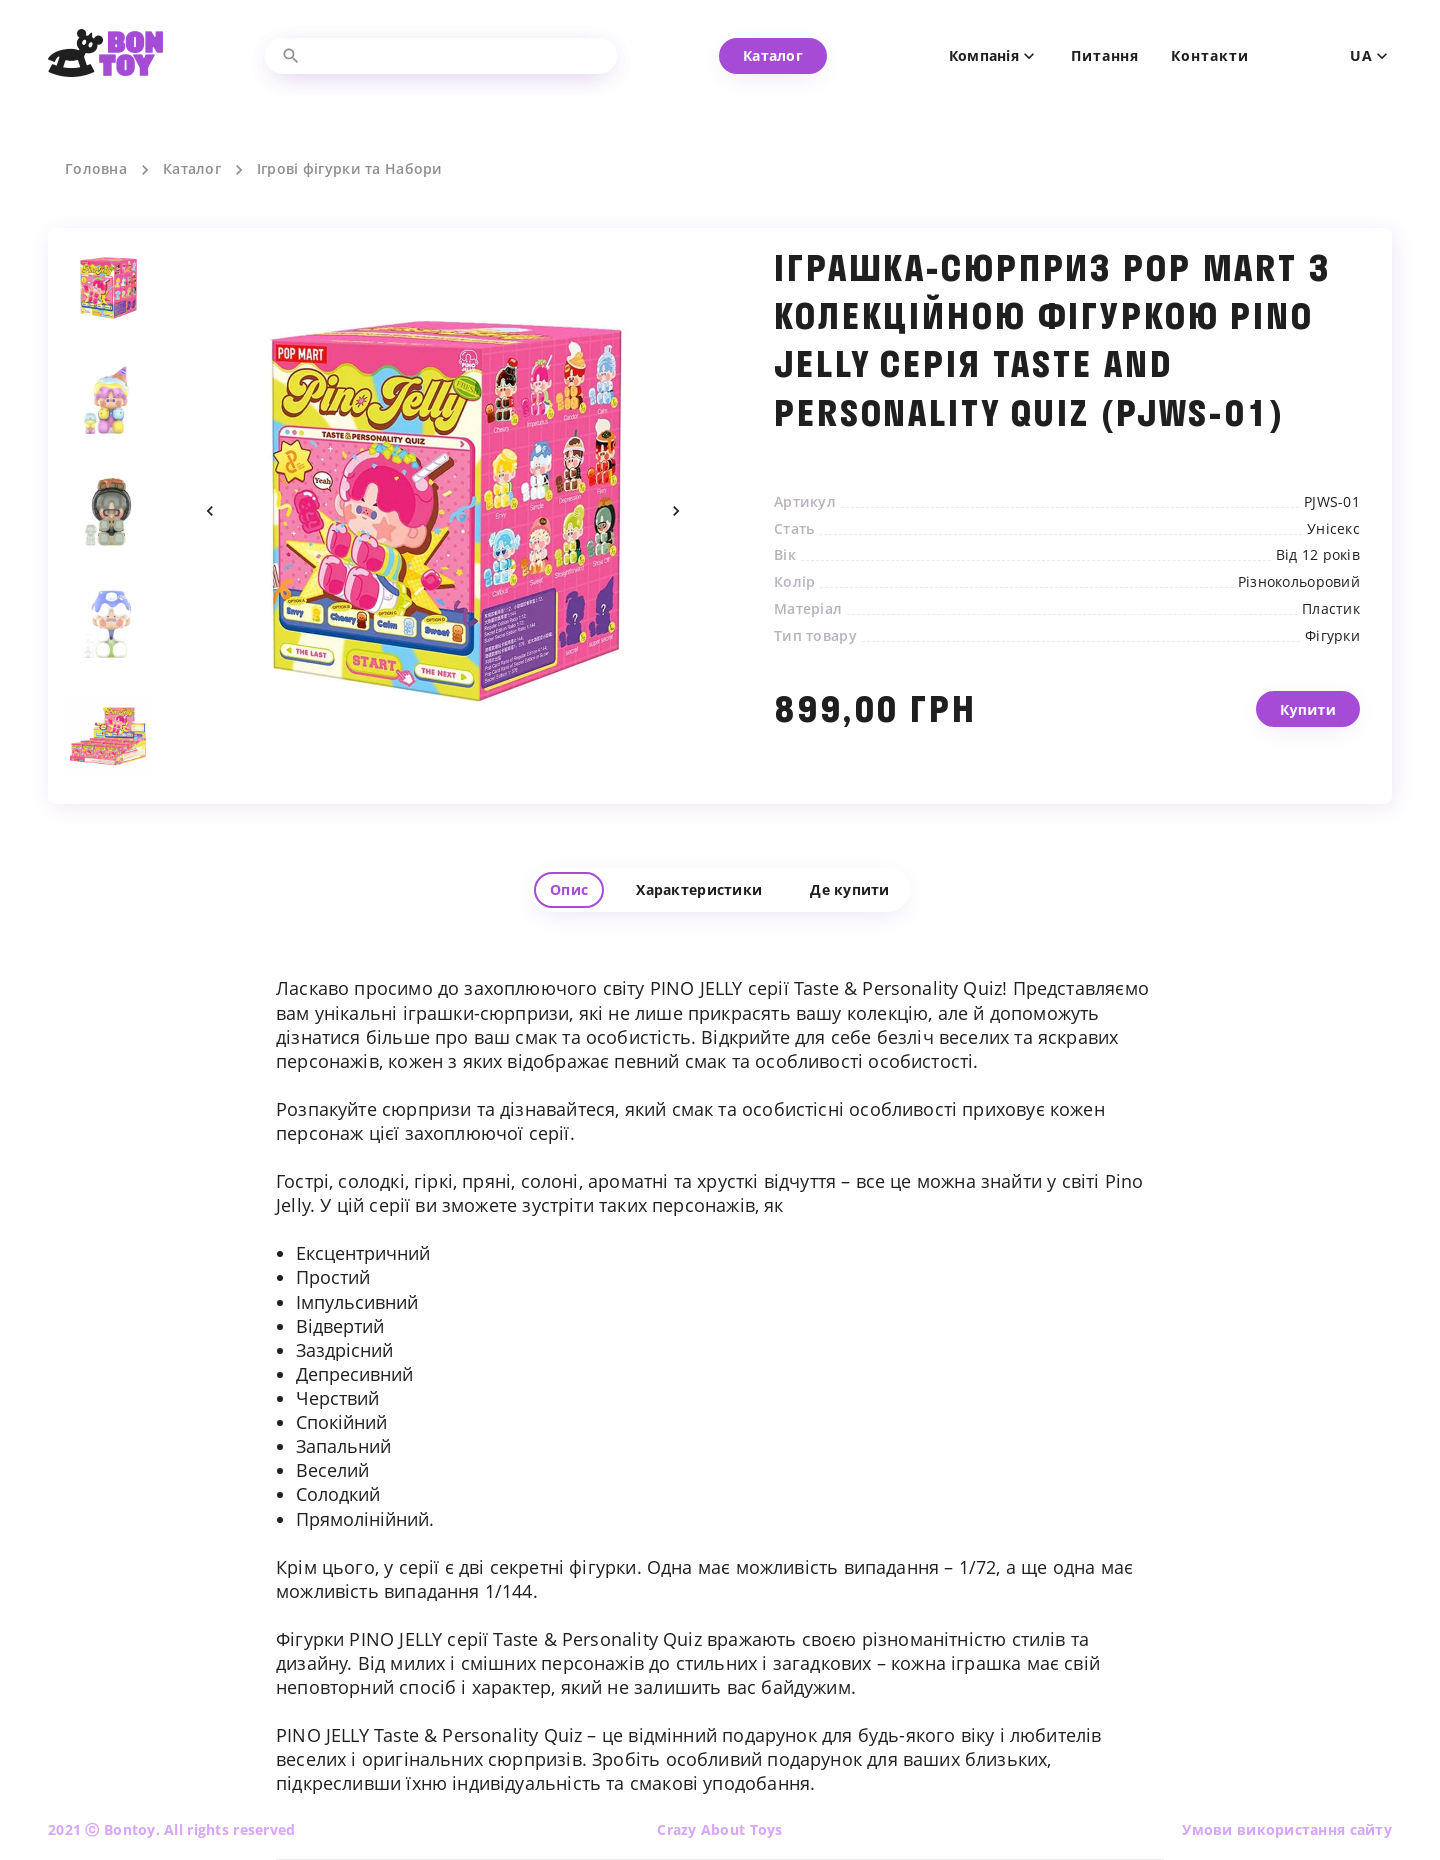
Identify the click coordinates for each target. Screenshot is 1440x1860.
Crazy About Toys (719, 1829)
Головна (96, 169)
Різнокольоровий (1299, 582)
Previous (210, 511)
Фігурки (1332, 636)
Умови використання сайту (1287, 1829)
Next (676, 511)
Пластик (1331, 609)
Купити (1308, 735)
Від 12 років (1318, 555)
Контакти (1209, 56)
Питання (1105, 56)
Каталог (192, 169)
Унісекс (1333, 529)
